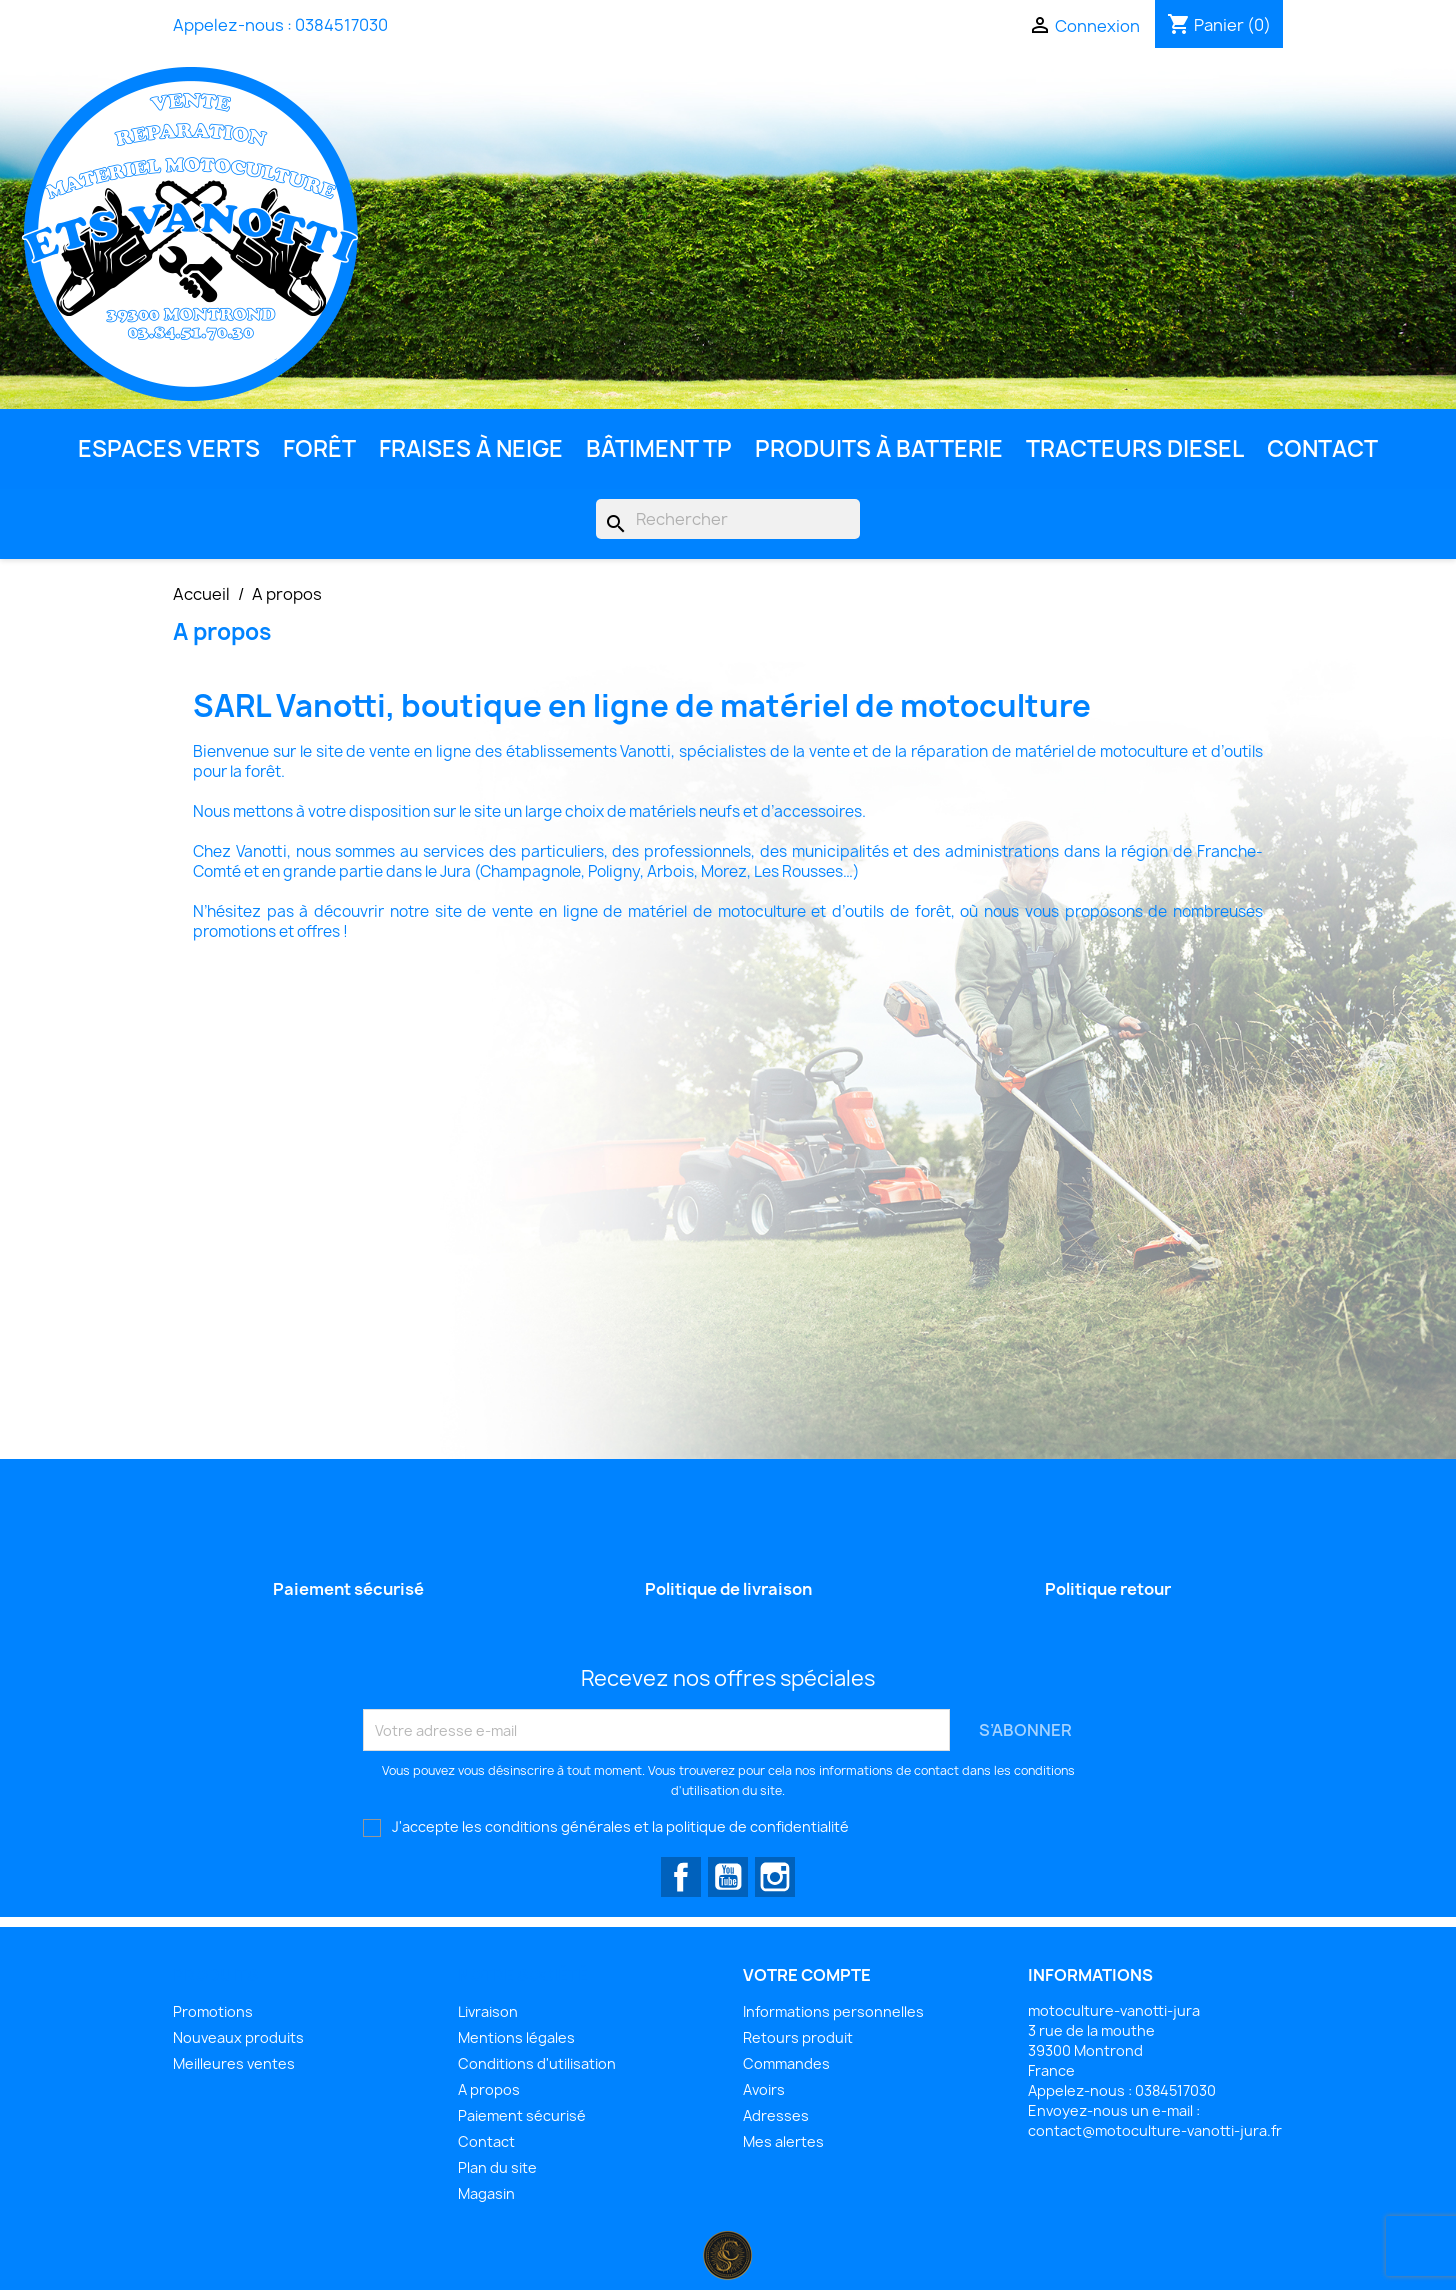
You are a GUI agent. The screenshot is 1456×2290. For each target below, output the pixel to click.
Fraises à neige (471, 448)
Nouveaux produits (238, 2037)
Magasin (486, 2193)
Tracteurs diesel (1135, 448)
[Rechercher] (728, 519)
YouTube (728, 1877)
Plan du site (497, 2167)
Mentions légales (516, 2037)
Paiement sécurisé (522, 2115)
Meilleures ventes (234, 2063)
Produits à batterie (879, 448)
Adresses (776, 2115)
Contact (1322, 448)
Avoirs (764, 2089)
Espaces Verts (169, 448)
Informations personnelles (833, 2011)
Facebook (681, 1877)
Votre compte (807, 1975)
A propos (489, 2089)
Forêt (319, 448)
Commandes (786, 2063)
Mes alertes (783, 2141)
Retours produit (798, 2037)
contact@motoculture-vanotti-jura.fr (1155, 2130)
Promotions (213, 2011)
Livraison (488, 2011)
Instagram (775, 1877)
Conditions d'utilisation (537, 2063)
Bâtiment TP (659, 448)
